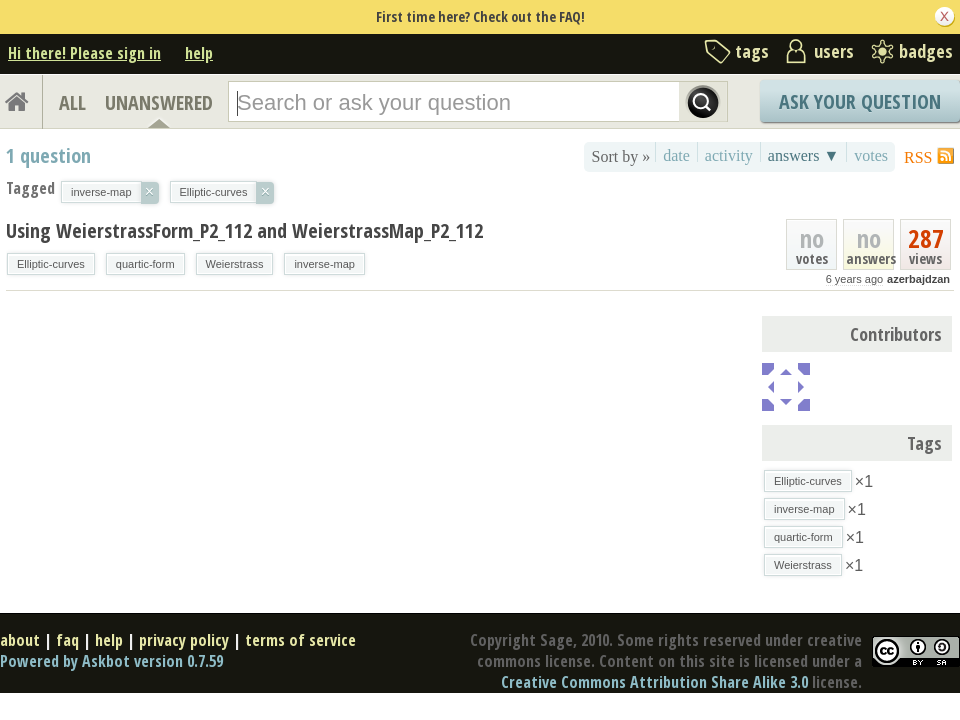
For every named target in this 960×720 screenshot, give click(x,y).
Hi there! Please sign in (84, 53)
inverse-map (324, 264)
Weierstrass (235, 264)
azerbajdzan (918, 279)
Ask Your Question (860, 101)
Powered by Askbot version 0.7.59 (111, 661)
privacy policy (184, 640)
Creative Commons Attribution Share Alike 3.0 (654, 682)
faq (67, 640)
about (20, 640)
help (199, 53)
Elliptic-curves (51, 264)
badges (926, 51)
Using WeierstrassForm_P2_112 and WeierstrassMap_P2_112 (244, 230)
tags (752, 51)
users (834, 51)
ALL (72, 102)
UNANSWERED (159, 102)
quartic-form (145, 264)
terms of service (300, 640)
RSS (918, 157)
